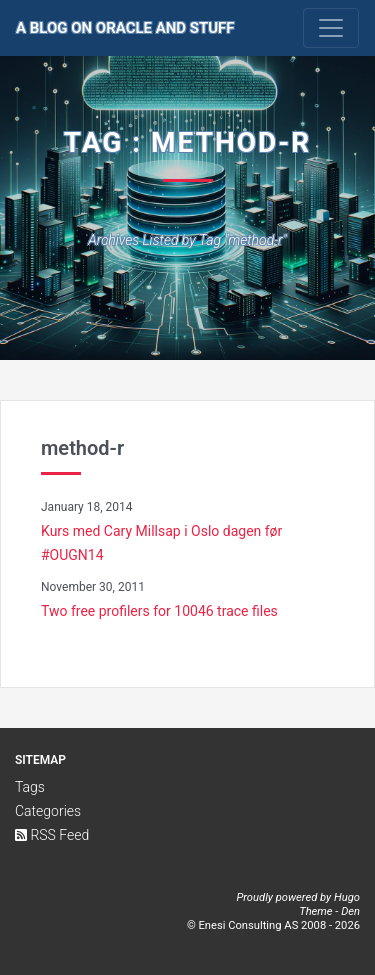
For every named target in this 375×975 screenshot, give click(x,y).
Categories (48, 811)
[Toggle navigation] (331, 28)
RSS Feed (52, 835)
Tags (30, 787)
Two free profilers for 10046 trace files (159, 611)
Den (350, 911)
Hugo (347, 897)
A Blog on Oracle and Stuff (125, 28)
